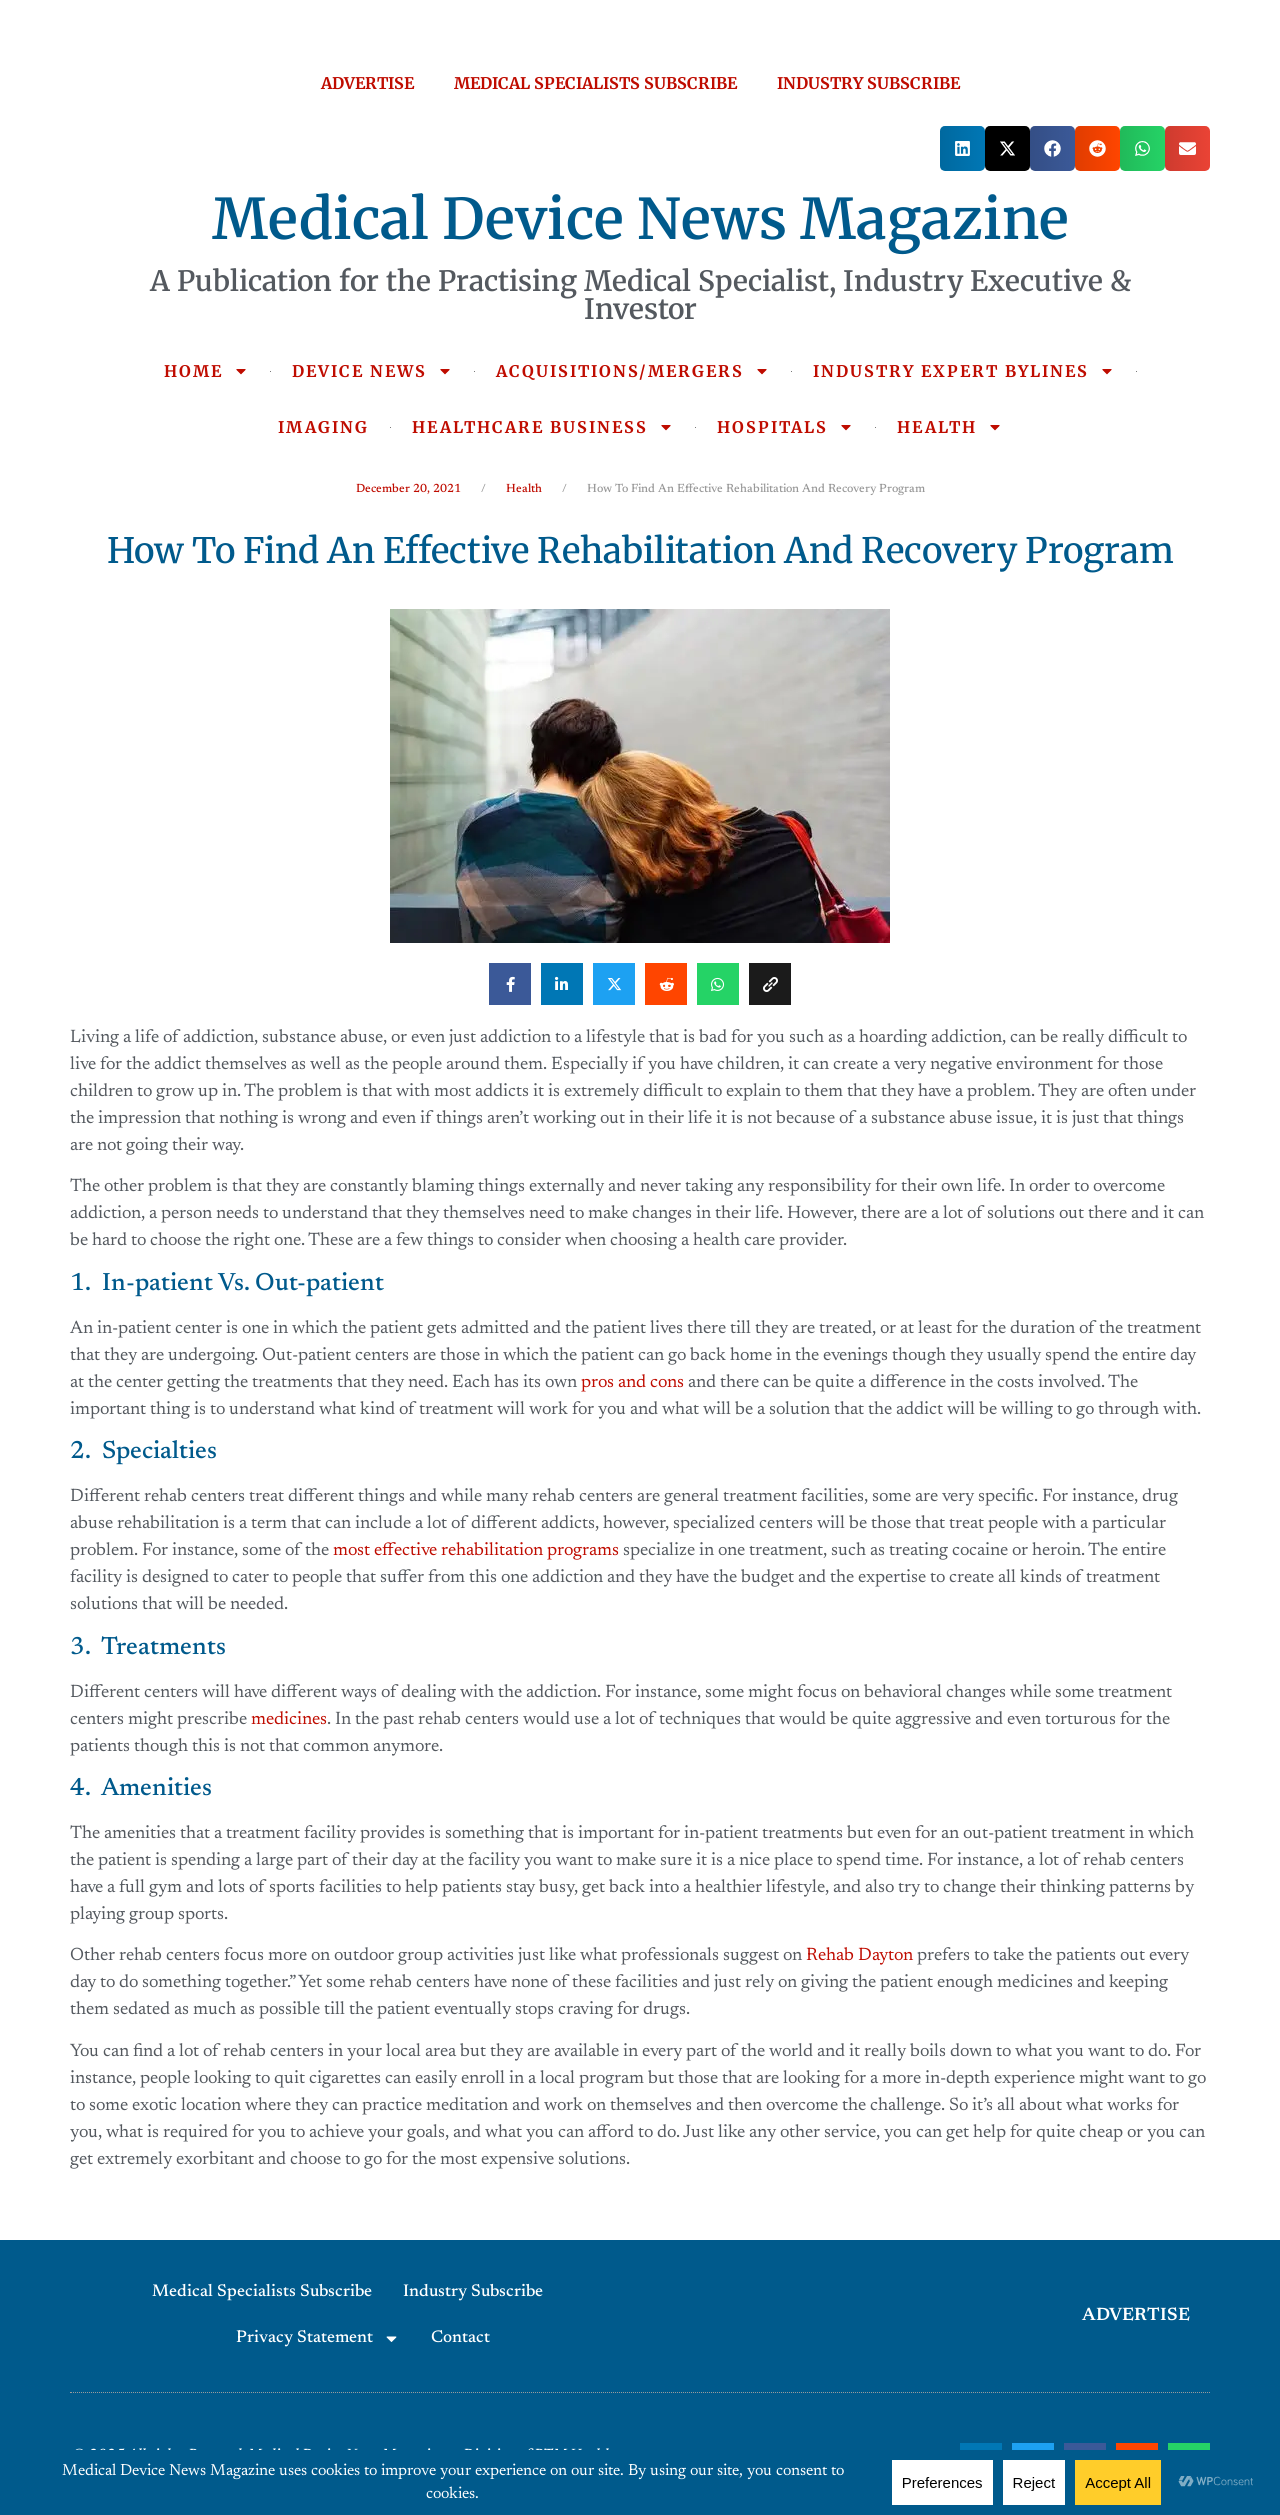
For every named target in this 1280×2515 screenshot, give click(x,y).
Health (524, 489)
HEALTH (950, 427)
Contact (460, 2338)
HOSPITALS (785, 427)
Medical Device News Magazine (640, 219)
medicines (289, 1720)
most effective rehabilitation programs (476, 1551)
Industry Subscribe (473, 2292)
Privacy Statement (318, 2338)
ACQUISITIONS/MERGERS (633, 371)
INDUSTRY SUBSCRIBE (868, 83)
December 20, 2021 (408, 489)
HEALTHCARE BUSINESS (543, 427)
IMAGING (323, 427)
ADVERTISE (367, 83)
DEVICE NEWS (372, 371)
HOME (206, 371)
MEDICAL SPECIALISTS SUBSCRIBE (595, 83)
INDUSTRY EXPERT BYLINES (964, 371)
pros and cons (632, 1383)
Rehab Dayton (859, 1956)
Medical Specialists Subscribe (262, 2292)
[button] (962, 148)
